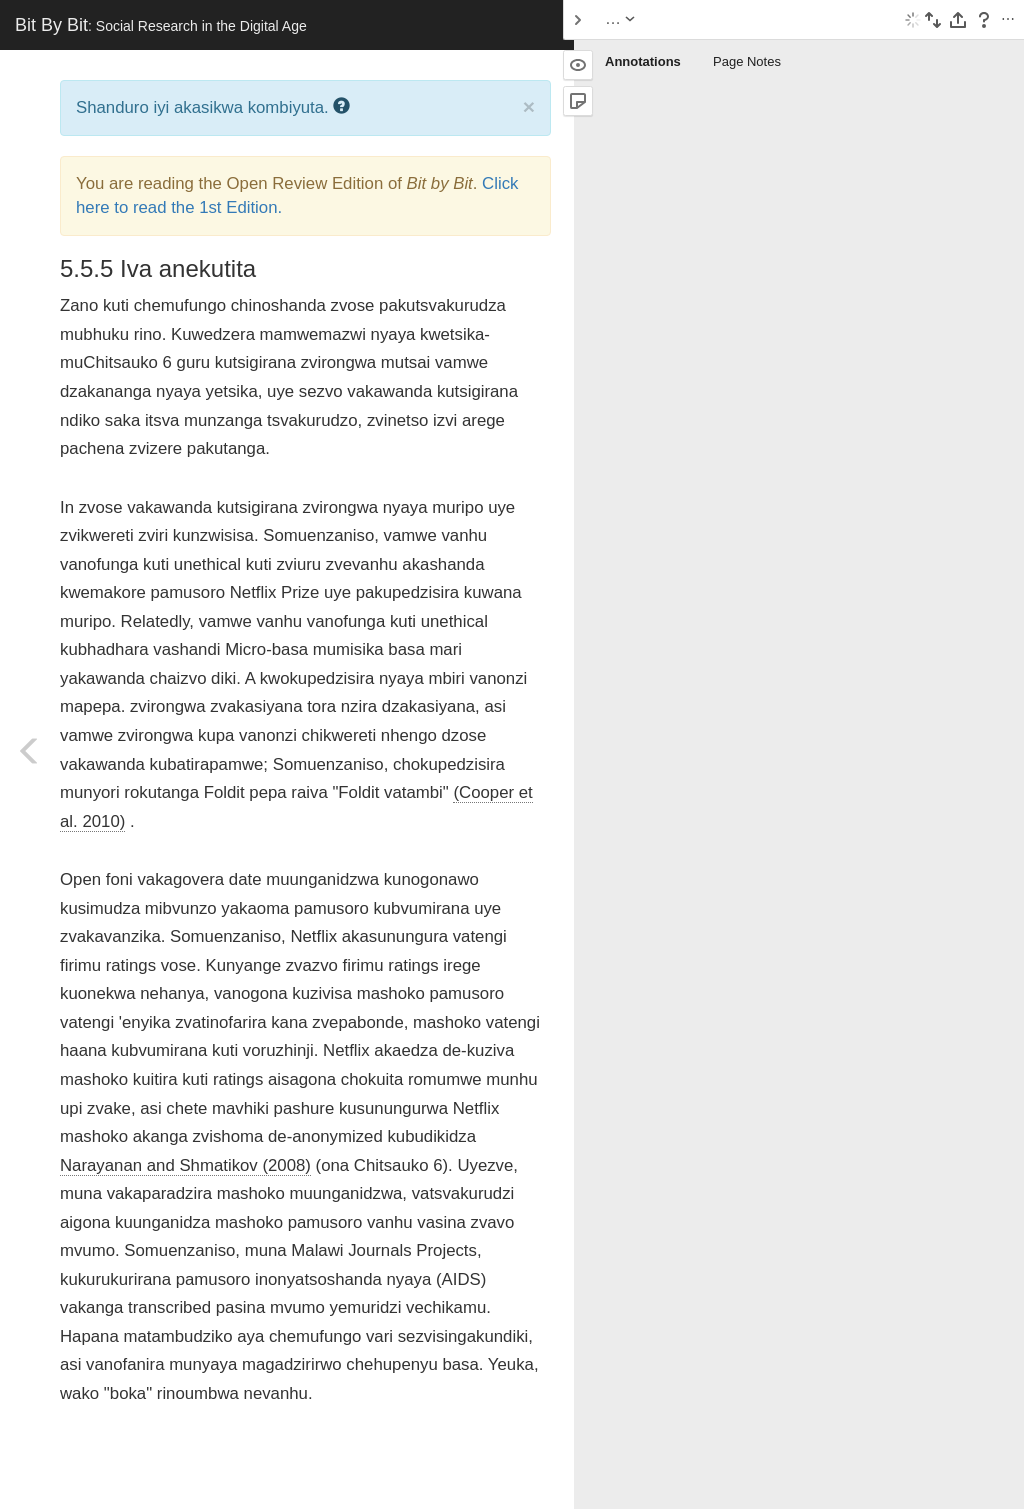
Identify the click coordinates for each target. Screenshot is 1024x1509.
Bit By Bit (161, 25)
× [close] (529, 106)
